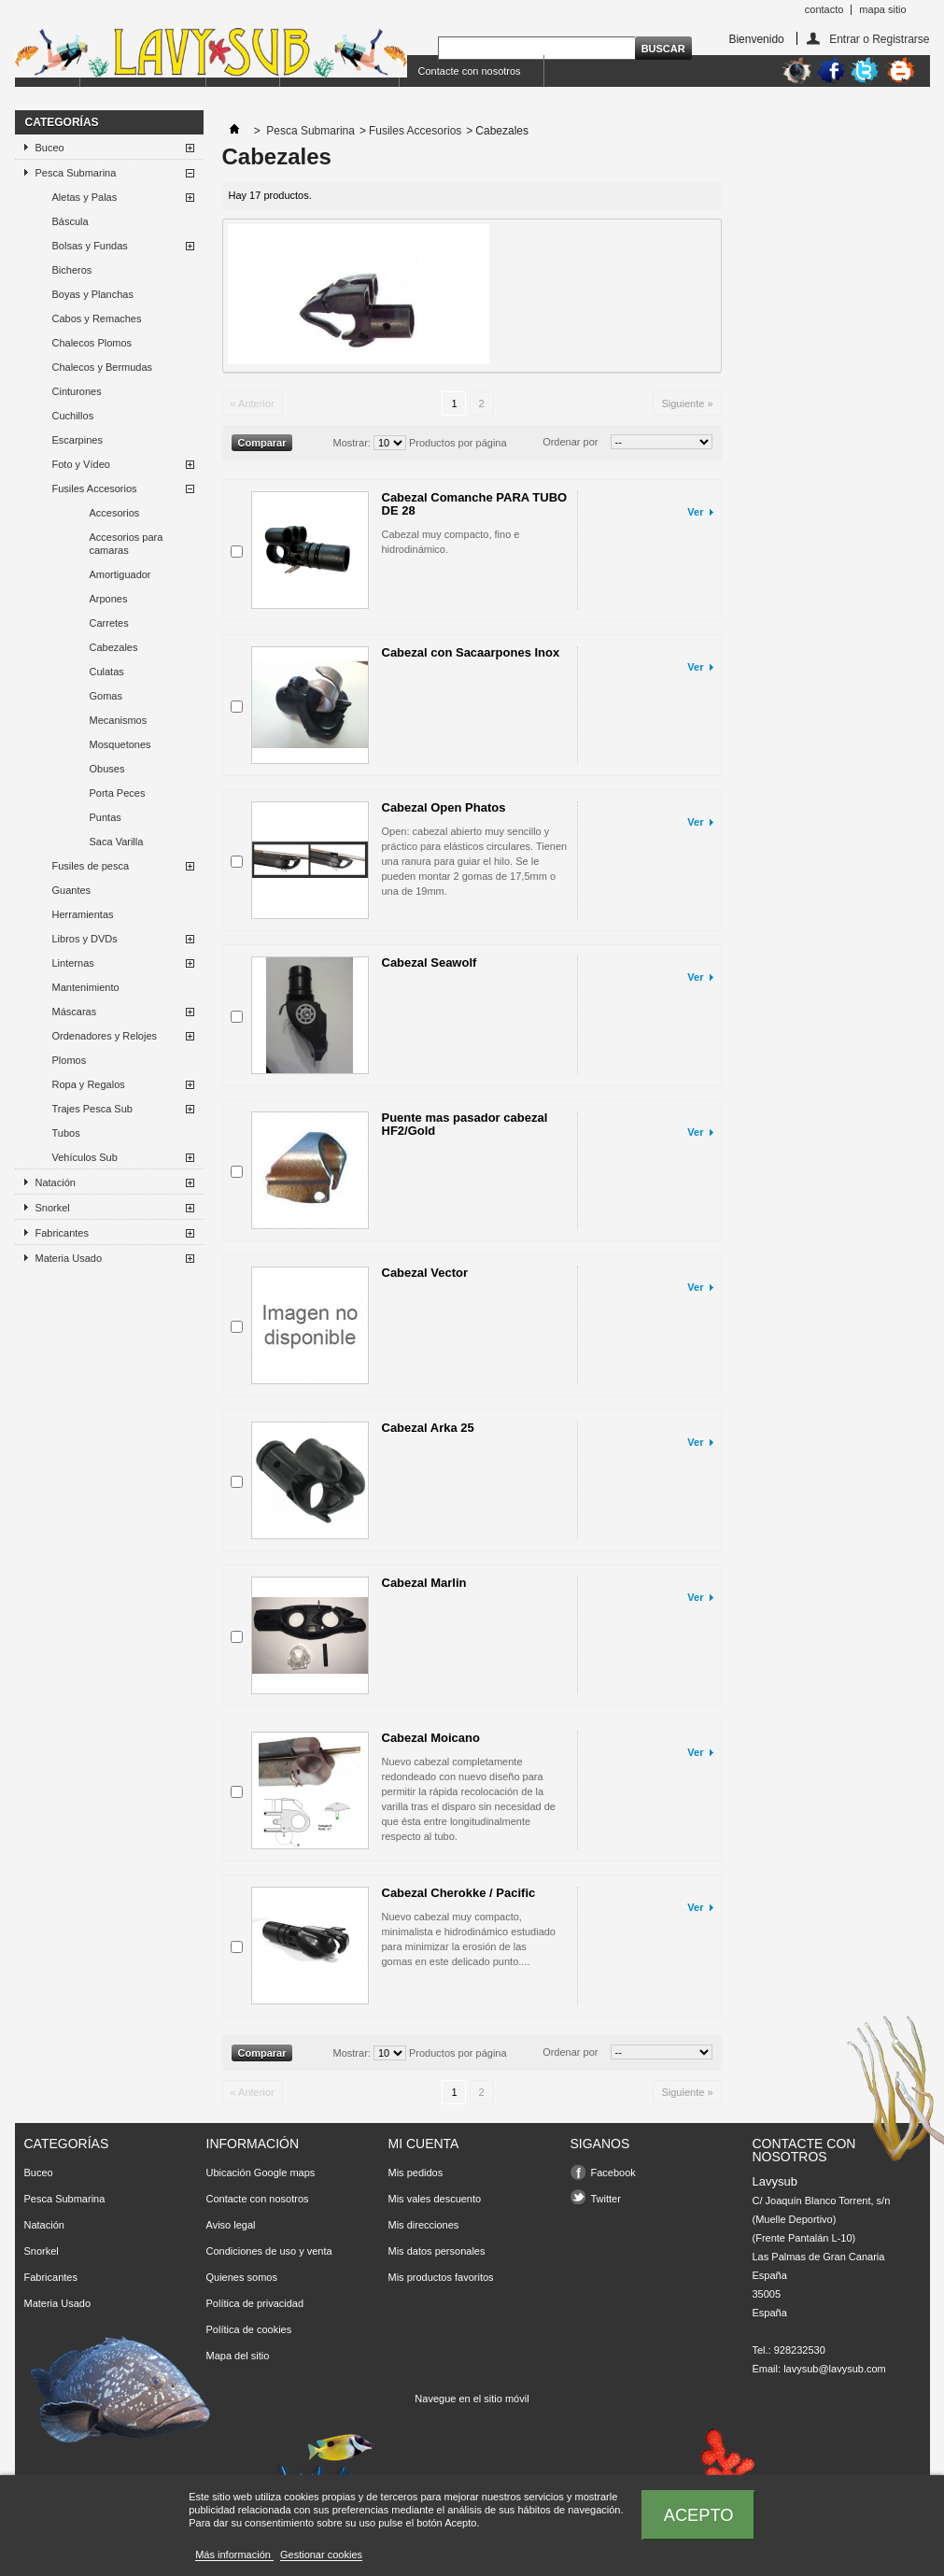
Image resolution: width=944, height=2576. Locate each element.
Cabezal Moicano (431, 1738)
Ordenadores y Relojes (105, 1035)
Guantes (72, 890)
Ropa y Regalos (88, 1084)
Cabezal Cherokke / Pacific (459, 1893)
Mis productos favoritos (441, 2277)
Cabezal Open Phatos (444, 807)
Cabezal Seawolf (429, 962)
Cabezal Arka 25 (428, 1428)
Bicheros (72, 270)
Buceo (49, 147)
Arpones (109, 598)
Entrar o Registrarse (879, 39)
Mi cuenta (423, 2143)
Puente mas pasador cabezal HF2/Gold (465, 1124)
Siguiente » (686, 403)
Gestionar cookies (321, 2554)
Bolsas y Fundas (90, 245)
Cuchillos (73, 415)
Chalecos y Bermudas (102, 367)
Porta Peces (118, 793)
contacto (824, 9)
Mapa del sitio (238, 2355)
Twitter (606, 2198)
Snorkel (52, 1207)
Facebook (613, 2172)
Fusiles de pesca (91, 865)
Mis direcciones (423, 2224)
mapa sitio (882, 9)
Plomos (69, 1060)
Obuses (107, 768)
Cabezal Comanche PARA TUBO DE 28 (475, 503)
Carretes (109, 623)
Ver (695, 511)
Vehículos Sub (85, 1157)
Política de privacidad (255, 2303)
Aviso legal (231, 2224)
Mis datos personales (437, 2251)
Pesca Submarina (76, 172)
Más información (234, 2554)
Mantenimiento (86, 987)
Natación (55, 1182)
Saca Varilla (117, 841)
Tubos (66, 1133)
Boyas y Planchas (93, 294)
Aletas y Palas (85, 197)
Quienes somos (241, 2277)
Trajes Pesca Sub (92, 1108)
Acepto (699, 2515)
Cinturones (77, 391)
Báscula (70, 221)
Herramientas (83, 914)
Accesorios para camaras (126, 543)
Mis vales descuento (435, 2198)
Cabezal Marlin (424, 1583)
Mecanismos (119, 720)
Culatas (107, 671)
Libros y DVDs (85, 938)
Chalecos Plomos (92, 342)
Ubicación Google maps (261, 2172)
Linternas (73, 963)
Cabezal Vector (425, 1273)
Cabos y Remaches (97, 318)
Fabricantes (62, 1232)
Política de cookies (249, 2329)
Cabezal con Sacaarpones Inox (471, 652)
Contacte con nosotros (469, 71)
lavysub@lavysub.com (834, 2368)
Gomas (106, 695)
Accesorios (115, 512)
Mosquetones (120, 744)
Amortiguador (120, 574)
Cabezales (114, 647)
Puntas (105, 817)
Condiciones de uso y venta (269, 2251)
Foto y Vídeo (81, 464)
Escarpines (77, 440)
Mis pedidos (416, 2172)
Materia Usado (69, 1258)
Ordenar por (570, 441)
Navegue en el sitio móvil (471, 2398)
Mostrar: (352, 442)
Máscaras (74, 1011)
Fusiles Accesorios (94, 488)
